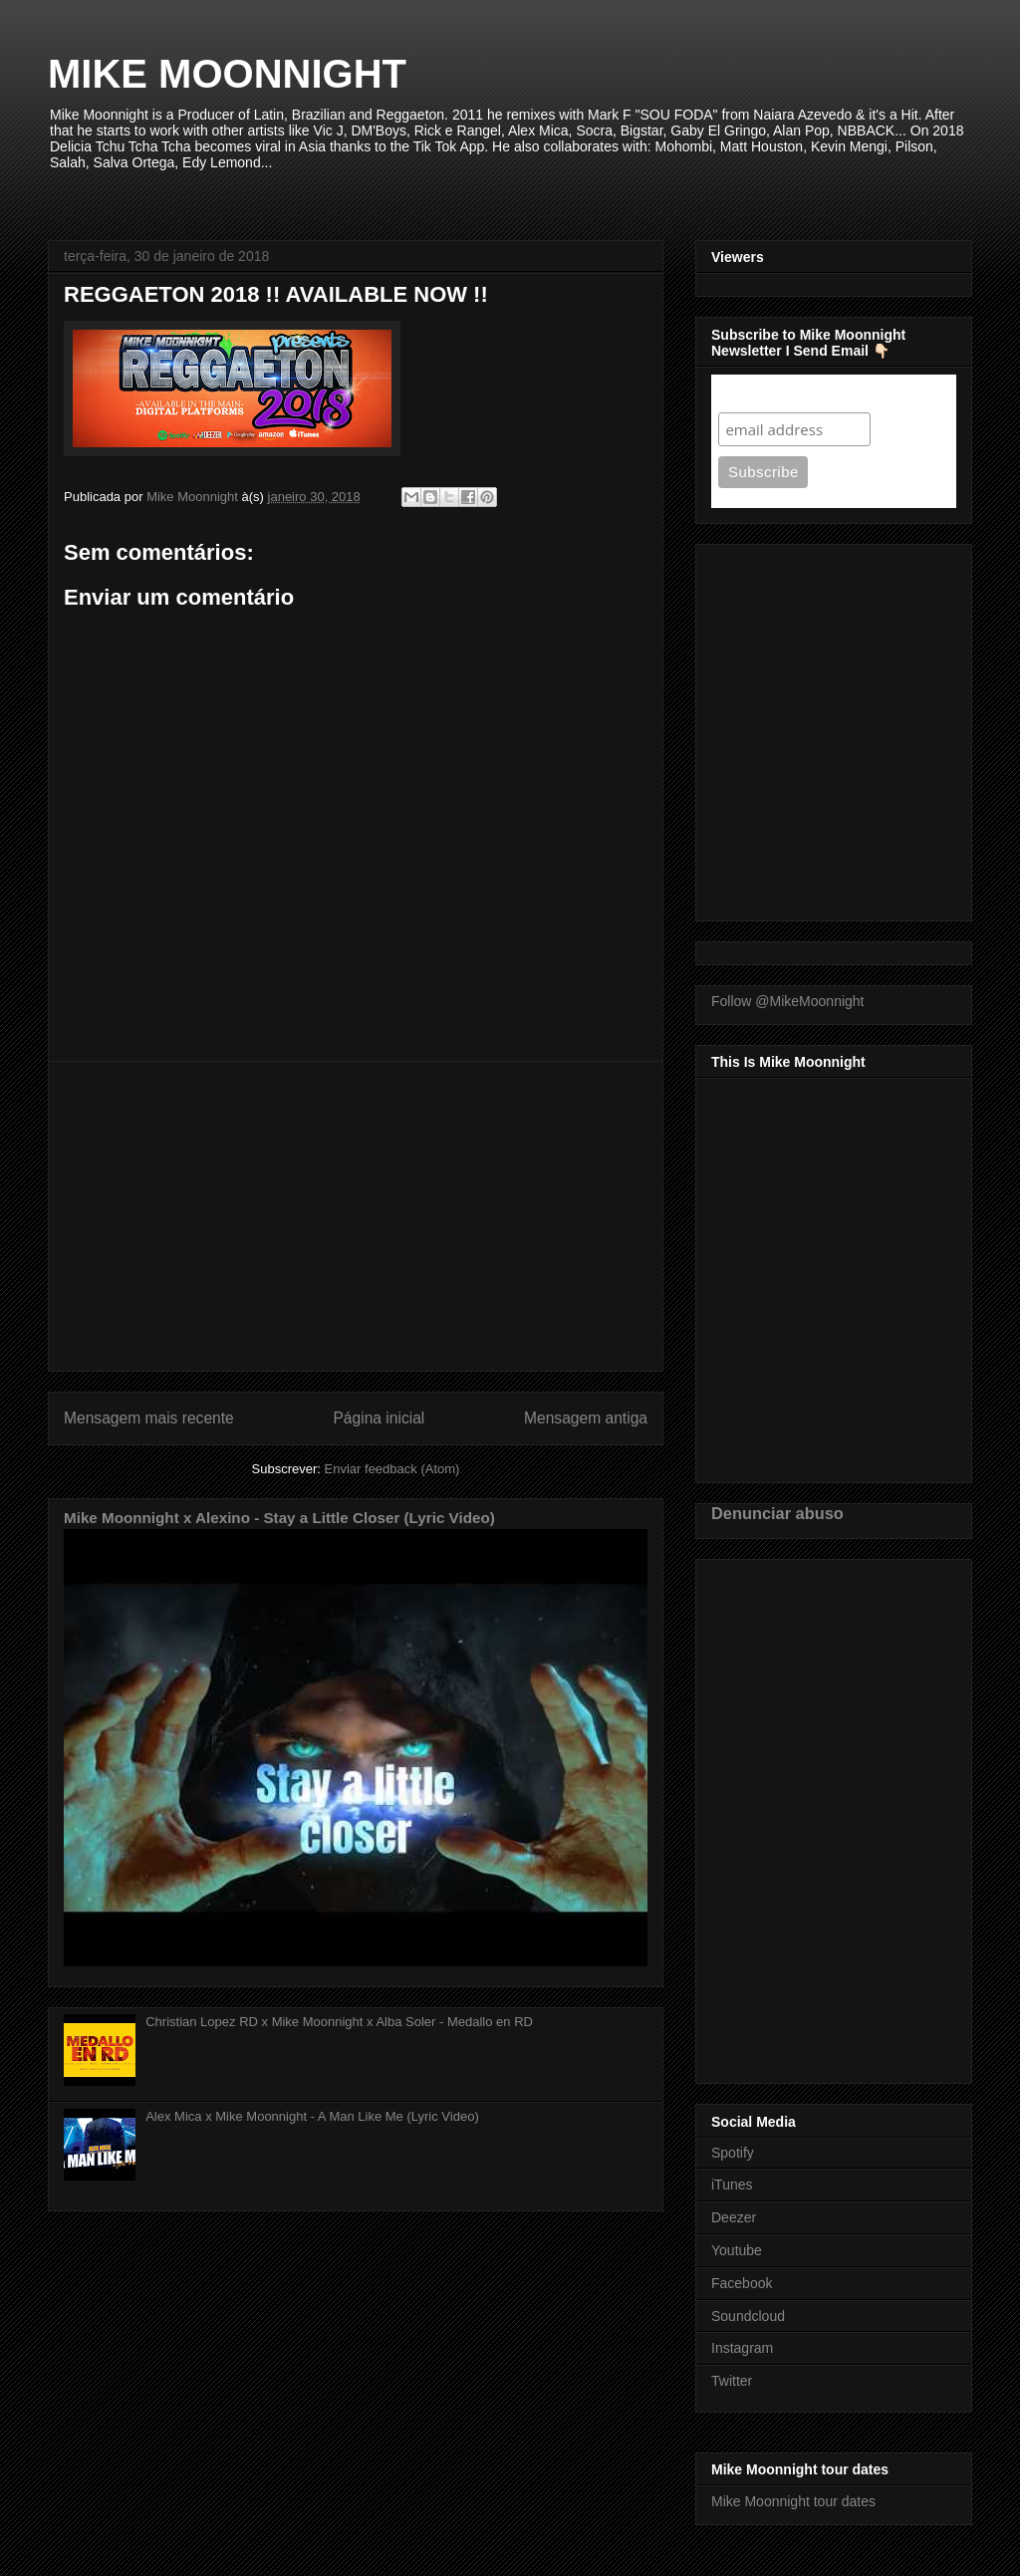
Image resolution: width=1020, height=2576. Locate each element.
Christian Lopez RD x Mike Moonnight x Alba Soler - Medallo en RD (339, 2021)
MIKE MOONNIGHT (227, 74)
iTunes (732, 2184)
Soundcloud (748, 2316)
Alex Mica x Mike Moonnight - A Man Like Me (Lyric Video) (312, 2116)
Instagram (742, 2348)
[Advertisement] (355, 1216)
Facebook (741, 2283)
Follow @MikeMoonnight (788, 1001)
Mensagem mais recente (149, 1418)
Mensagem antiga (585, 1418)
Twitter (731, 2381)
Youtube (736, 2250)
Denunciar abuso (777, 1513)
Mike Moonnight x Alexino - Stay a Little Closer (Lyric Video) (279, 1517)
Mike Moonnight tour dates (793, 2501)
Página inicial (378, 1418)
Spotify (732, 2153)
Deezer (733, 2217)
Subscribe (756, 393)
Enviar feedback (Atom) (392, 1468)
